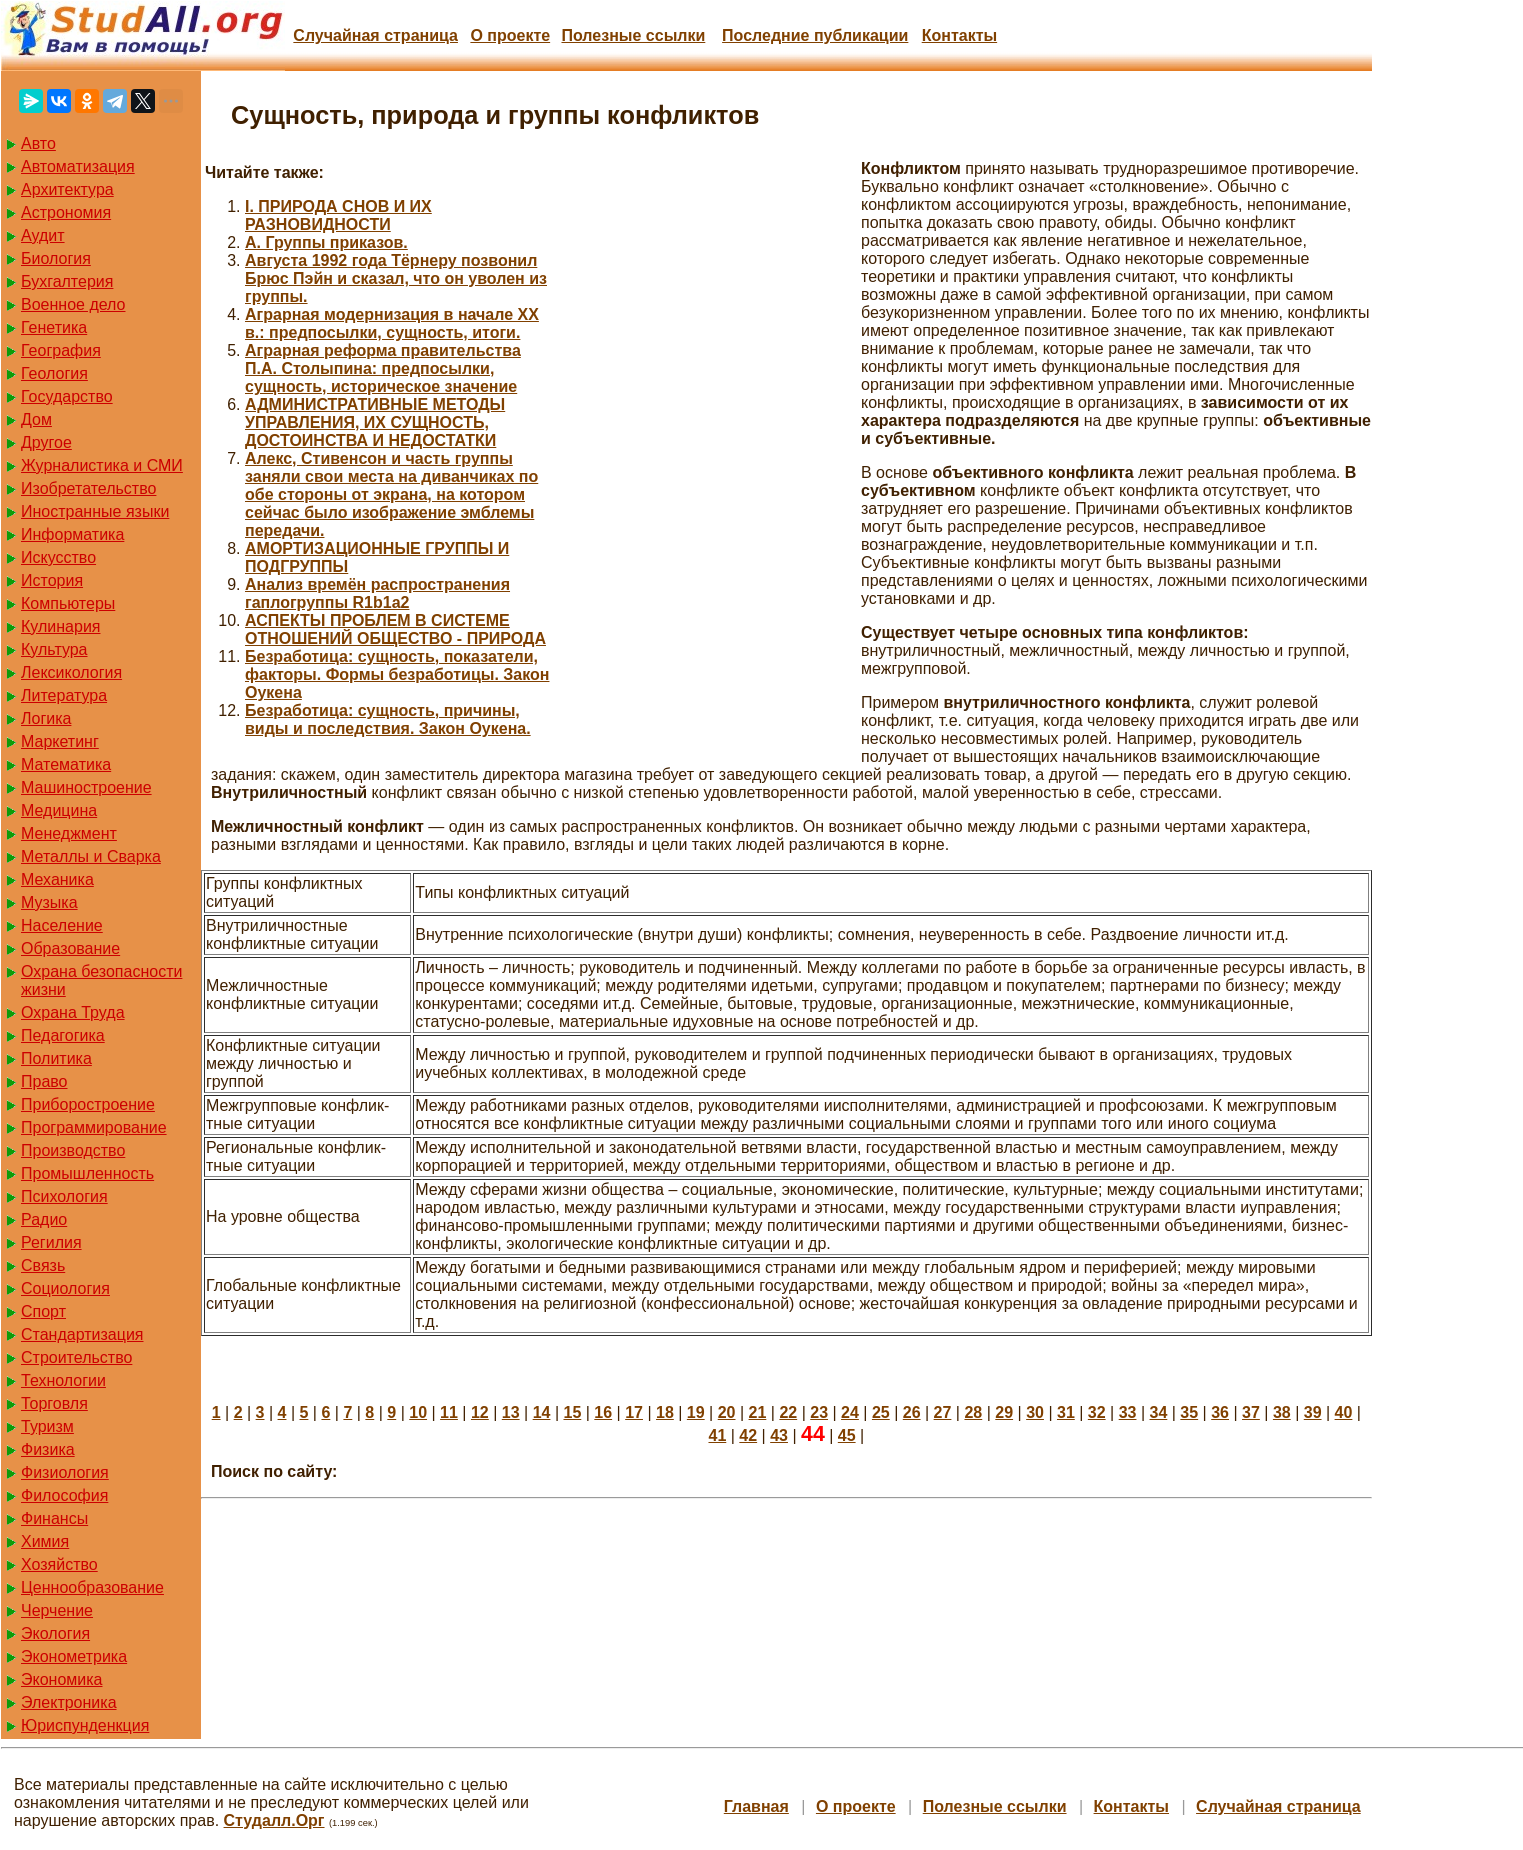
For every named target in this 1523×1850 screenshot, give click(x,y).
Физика (48, 1449)
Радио (44, 1219)
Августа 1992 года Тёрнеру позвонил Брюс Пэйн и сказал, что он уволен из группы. (396, 278)
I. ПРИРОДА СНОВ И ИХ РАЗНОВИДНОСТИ (338, 215)
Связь (43, 1265)
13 (511, 1412)
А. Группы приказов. (326, 242)
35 (1189, 1412)
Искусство (58, 557)
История (52, 580)
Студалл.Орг (274, 1820)
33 (1128, 1412)
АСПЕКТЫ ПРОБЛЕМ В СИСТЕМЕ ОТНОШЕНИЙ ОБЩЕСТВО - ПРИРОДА (395, 629)
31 (1066, 1412)
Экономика (62, 1679)
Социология (65, 1288)
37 (1251, 1412)
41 (717, 1435)
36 (1220, 1412)
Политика (56, 1058)
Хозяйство (59, 1564)
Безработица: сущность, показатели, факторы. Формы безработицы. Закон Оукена (397, 674)
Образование (70, 948)
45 (847, 1435)
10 (418, 1412)
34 (1159, 1412)
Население (62, 925)
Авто (38, 143)
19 (696, 1412)
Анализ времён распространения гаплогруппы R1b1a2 (377, 593)
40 (1344, 1412)
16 (603, 1412)
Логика (46, 718)
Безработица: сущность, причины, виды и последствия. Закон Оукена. (388, 719)
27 (943, 1412)
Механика (57, 879)
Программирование (94, 1127)
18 (665, 1412)
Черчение (57, 1610)
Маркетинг (60, 741)
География (61, 350)
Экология (55, 1633)
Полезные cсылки (633, 35)
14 (542, 1412)
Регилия (51, 1242)
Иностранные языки (95, 511)
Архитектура (67, 189)
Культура (54, 649)
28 (973, 1412)
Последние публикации (815, 35)
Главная (756, 1806)
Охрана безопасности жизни (101, 980)
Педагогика (63, 1035)
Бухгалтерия (67, 281)
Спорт (43, 1311)
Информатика (72, 534)
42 (748, 1435)
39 (1313, 1412)
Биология (56, 258)
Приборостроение (88, 1104)
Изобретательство (88, 488)
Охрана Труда (73, 1012)
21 (758, 1412)
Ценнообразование (92, 1587)
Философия (64, 1495)
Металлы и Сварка (91, 856)
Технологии (63, 1380)
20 (727, 1412)
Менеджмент (69, 833)
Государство (67, 396)
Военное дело (73, 304)
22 (788, 1412)
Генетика (54, 327)
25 (881, 1412)
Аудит (43, 235)
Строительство (76, 1357)
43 (779, 1435)
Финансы (54, 1518)
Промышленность (87, 1173)
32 (1097, 1412)
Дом (36, 419)
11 (449, 1412)
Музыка (49, 902)
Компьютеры (68, 603)
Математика (66, 764)
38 (1282, 1412)
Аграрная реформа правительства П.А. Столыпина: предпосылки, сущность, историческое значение (383, 368)
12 (480, 1412)
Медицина (59, 810)
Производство (73, 1150)
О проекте (510, 35)
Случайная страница (375, 35)
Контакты (959, 35)
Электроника (69, 1702)
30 (1035, 1412)
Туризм (47, 1426)
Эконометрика (74, 1656)
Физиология (65, 1472)
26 (912, 1412)
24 (850, 1412)
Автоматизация (78, 166)
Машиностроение (86, 787)
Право (44, 1081)
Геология (54, 373)
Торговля (54, 1403)
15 (572, 1412)
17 (634, 1412)
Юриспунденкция (85, 1725)
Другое (46, 442)
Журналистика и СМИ (102, 465)
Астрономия (66, 212)
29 (1004, 1412)
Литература (64, 695)
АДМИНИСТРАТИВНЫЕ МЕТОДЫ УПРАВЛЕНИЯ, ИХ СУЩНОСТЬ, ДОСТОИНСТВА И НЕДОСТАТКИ (375, 422)
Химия (45, 1541)
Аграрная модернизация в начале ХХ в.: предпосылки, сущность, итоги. (392, 323)
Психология (64, 1196)
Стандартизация (82, 1334)
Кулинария (60, 626)
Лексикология (71, 672)
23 (819, 1412)
